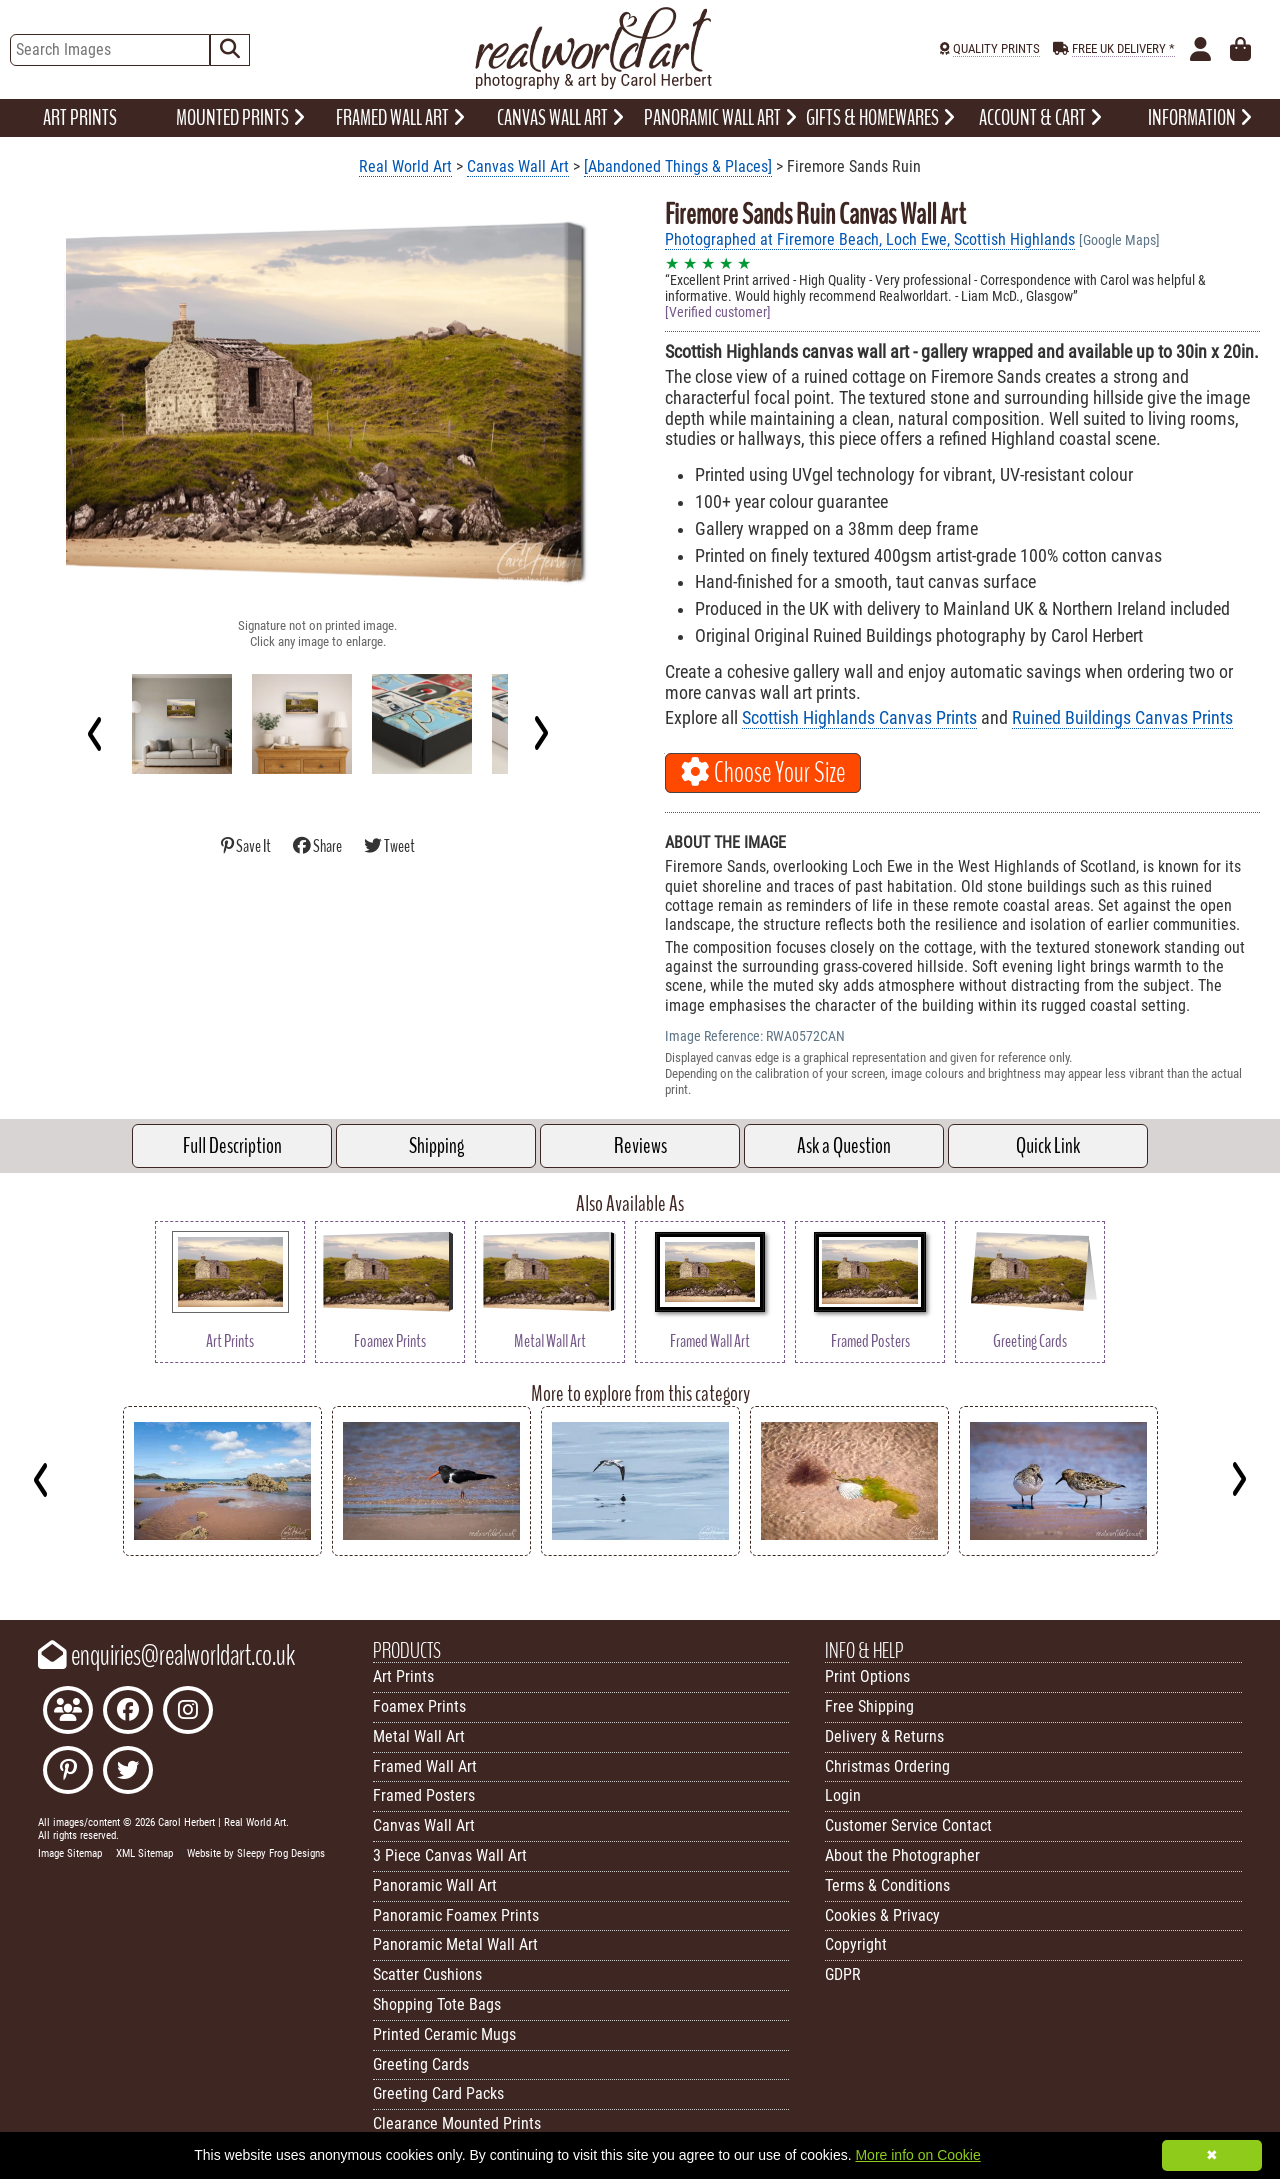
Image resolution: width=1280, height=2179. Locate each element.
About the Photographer (902, 1855)
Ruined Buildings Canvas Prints (1122, 718)
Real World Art (405, 166)
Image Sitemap (70, 1853)
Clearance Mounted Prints (457, 2123)
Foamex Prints (419, 1706)
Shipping (436, 1146)
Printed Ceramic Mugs (444, 2034)
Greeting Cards (421, 2064)
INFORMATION (1200, 118)
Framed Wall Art (425, 1766)
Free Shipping (869, 1706)
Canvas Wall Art (518, 166)
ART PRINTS (80, 118)
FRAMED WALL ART (400, 118)
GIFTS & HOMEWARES (880, 118)
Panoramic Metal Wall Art (455, 1944)
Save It (247, 846)
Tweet (389, 846)
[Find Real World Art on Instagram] (188, 1712)
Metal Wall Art (419, 1736)
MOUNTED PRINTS (240, 118)
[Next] (540, 733)
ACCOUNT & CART (1040, 118)
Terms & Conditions (887, 1885)
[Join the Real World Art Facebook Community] (68, 1712)
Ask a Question (844, 1146)
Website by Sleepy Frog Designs (256, 1853)
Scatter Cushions (427, 1974)
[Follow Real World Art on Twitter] (128, 1772)
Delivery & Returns (884, 1736)
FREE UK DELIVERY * (1123, 48)
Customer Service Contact (908, 1825)
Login (843, 1795)
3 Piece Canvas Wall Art (450, 1855)
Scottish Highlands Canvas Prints (859, 718)
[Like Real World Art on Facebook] (128, 1712)
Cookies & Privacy (882, 1915)
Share (318, 846)
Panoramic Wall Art (435, 1885)
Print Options (867, 1676)
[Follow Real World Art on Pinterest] (68, 1772)
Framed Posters (424, 1795)
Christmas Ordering (887, 1766)
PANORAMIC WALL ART (720, 118)
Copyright (856, 1944)
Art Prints (403, 1676)
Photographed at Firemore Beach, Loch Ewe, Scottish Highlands (870, 239)
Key (10, 1571)
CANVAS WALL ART (560, 118)
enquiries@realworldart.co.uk (166, 1656)
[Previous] (95, 733)
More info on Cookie (917, 2155)
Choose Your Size (763, 773)
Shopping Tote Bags (437, 2004)
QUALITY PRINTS (996, 48)
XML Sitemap (144, 1853)
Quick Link (1048, 1146)
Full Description (232, 1146)
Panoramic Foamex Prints (456, 1915)
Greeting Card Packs (438, 2093)
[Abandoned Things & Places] (678, 166)
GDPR (843, 1974)
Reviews (640, 1146)
